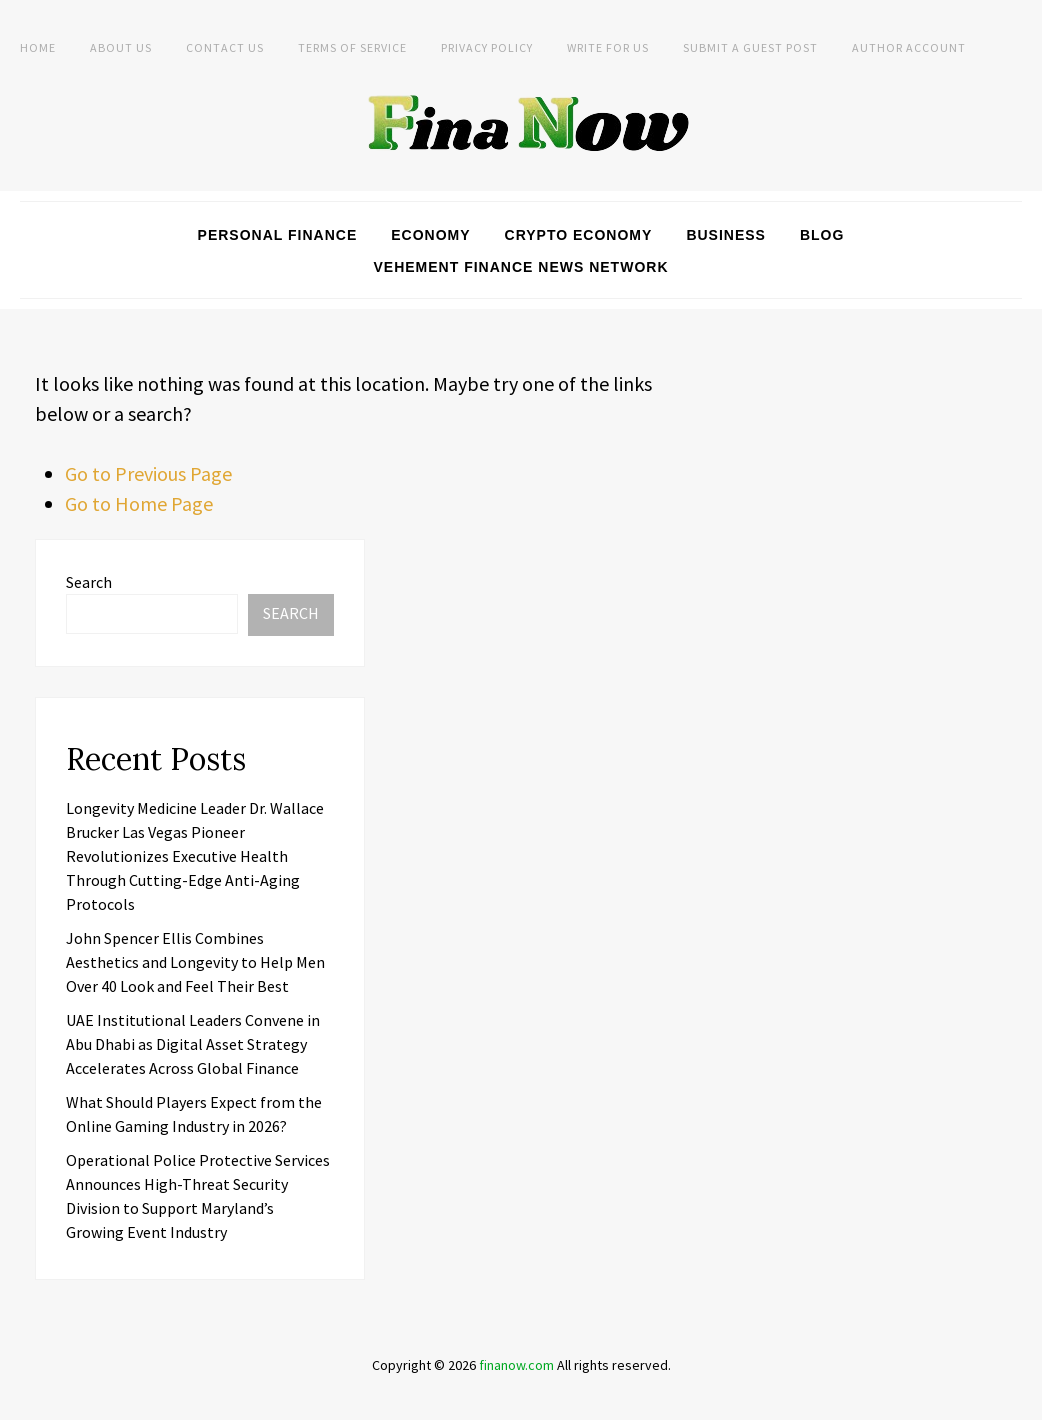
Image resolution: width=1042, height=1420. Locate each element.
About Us (121, 47)
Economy (430, 235)
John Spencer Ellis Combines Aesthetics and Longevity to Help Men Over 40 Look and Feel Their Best (195, 962)
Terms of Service (352, 47)
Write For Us (608, 47)
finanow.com (516, 1365)
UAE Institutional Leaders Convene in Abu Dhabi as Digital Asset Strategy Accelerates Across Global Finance (193, 1044)
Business (726, 235)
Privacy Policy (487, 47)
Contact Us (225, 47)
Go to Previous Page (148, 473)
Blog (822, 235)
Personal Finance (278, 235)
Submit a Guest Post (750, 47)
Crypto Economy (579, 235)
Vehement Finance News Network (521, 267)
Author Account (909, 47)
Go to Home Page (139, 503)
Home (38, 47)
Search (89, 582)
